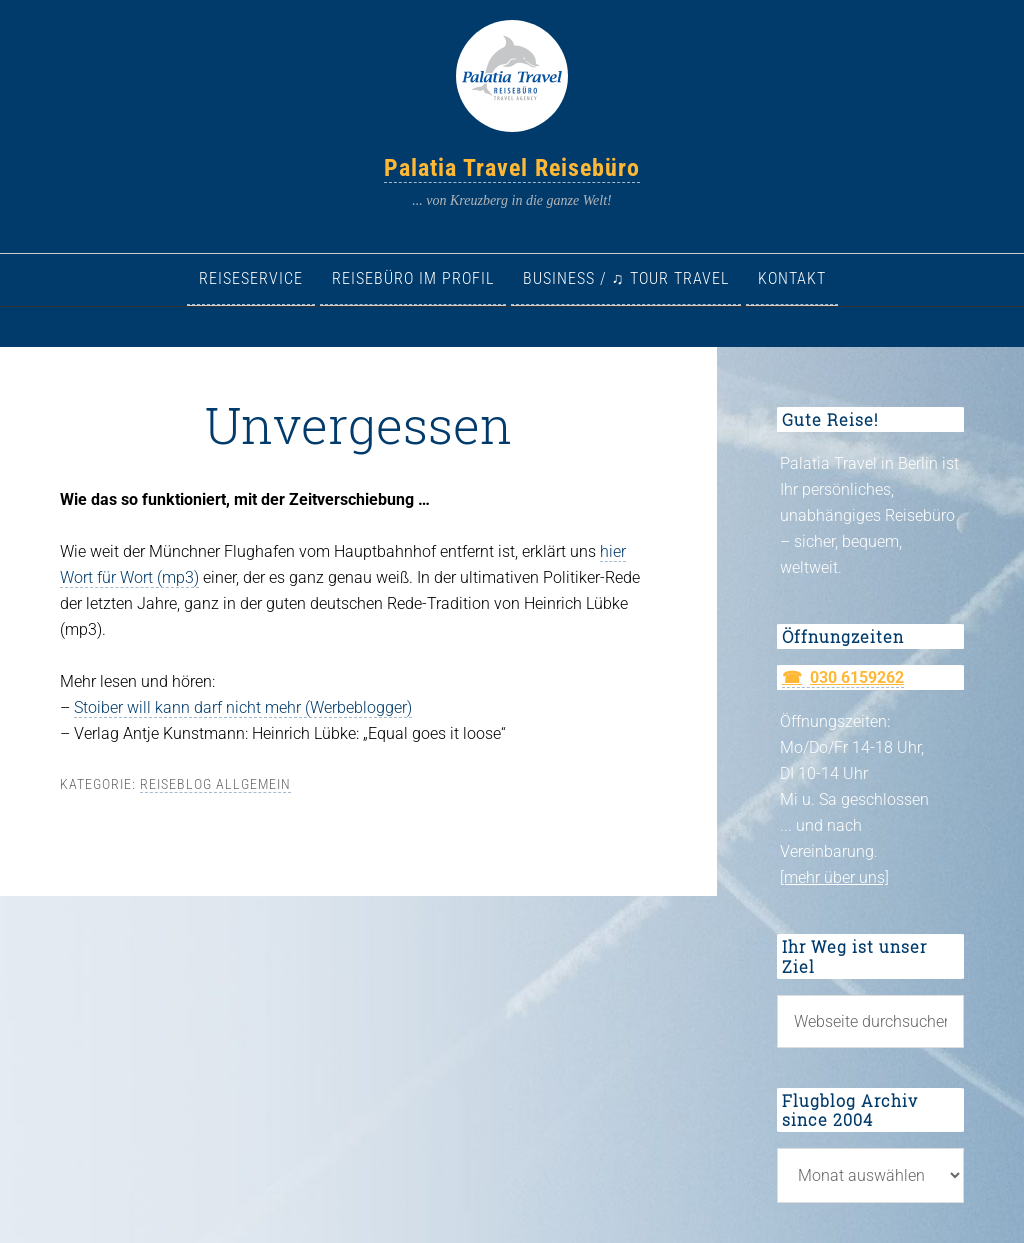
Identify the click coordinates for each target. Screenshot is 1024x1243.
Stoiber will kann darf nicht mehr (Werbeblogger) (243, 707)
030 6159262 (857, 677)
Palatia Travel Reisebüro (512, 168)
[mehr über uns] (834, 877)
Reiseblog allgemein (215, 784)
